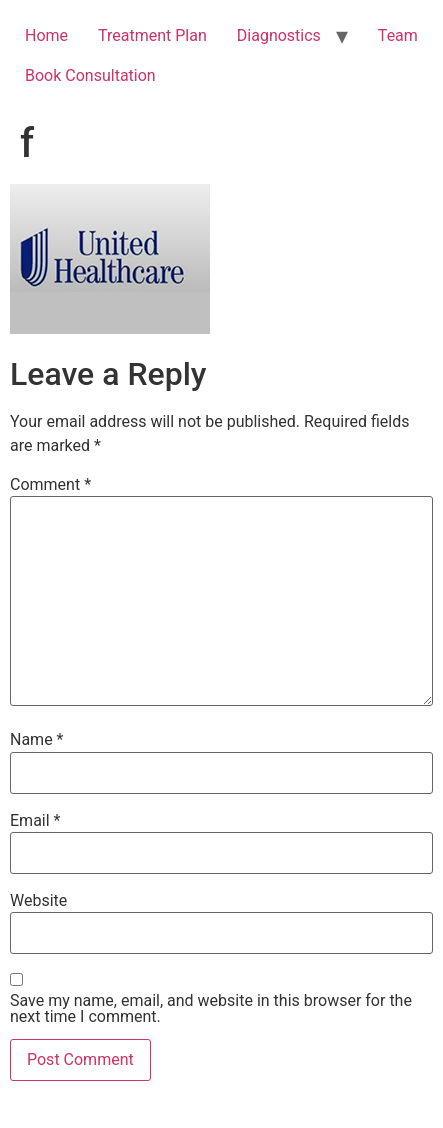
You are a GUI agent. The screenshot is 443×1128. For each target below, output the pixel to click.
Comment (50, 485)
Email (35, 821)
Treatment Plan (152, 35)
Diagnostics (279, 35)
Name (37, 740)
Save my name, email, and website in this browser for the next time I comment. (211, 1009)
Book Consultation (90, 75)
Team (398, 35)
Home (46, 35)
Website (38, 901)
